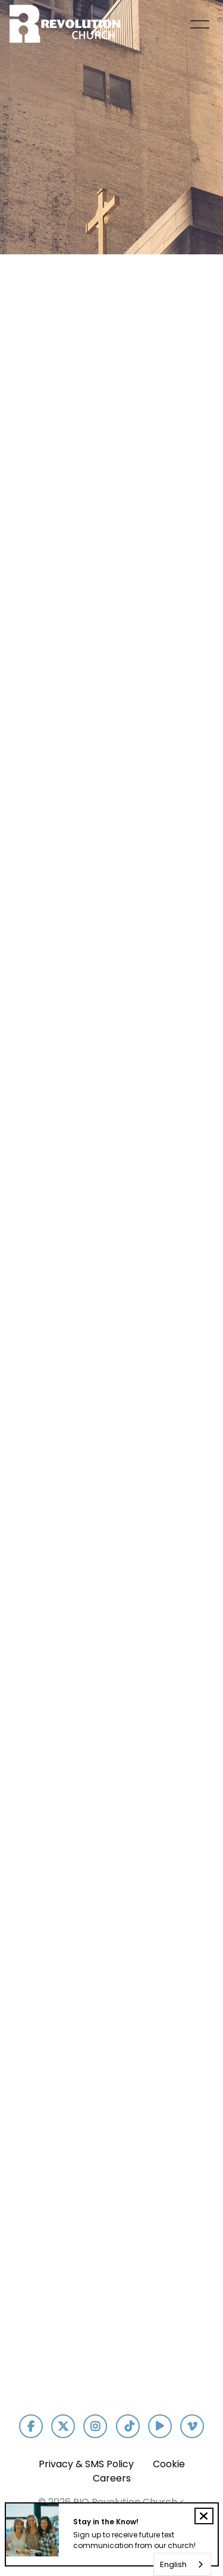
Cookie (169, 2464)
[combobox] (182, 2564)
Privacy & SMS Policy (86, 2464)
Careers (112, 2478)
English (173, 2564)
